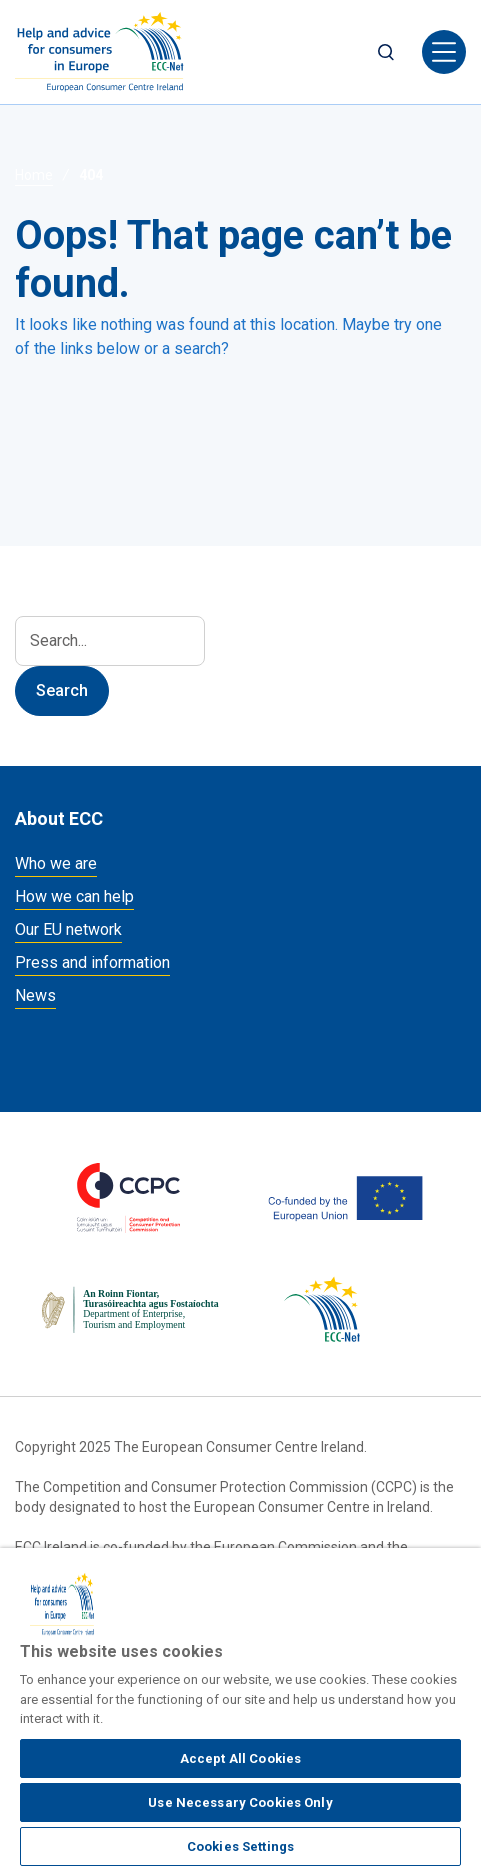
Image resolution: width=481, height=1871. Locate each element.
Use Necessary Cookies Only (240, 1802)
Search (386, 52)
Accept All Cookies (240, 1758)
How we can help (74, 896)
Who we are (56, 863)
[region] (240, 1709)
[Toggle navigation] (444, 52)
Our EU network (68, 929)
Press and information (92, 962)
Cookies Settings (240, 1846)
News (35, 995)
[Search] (110, 641)
